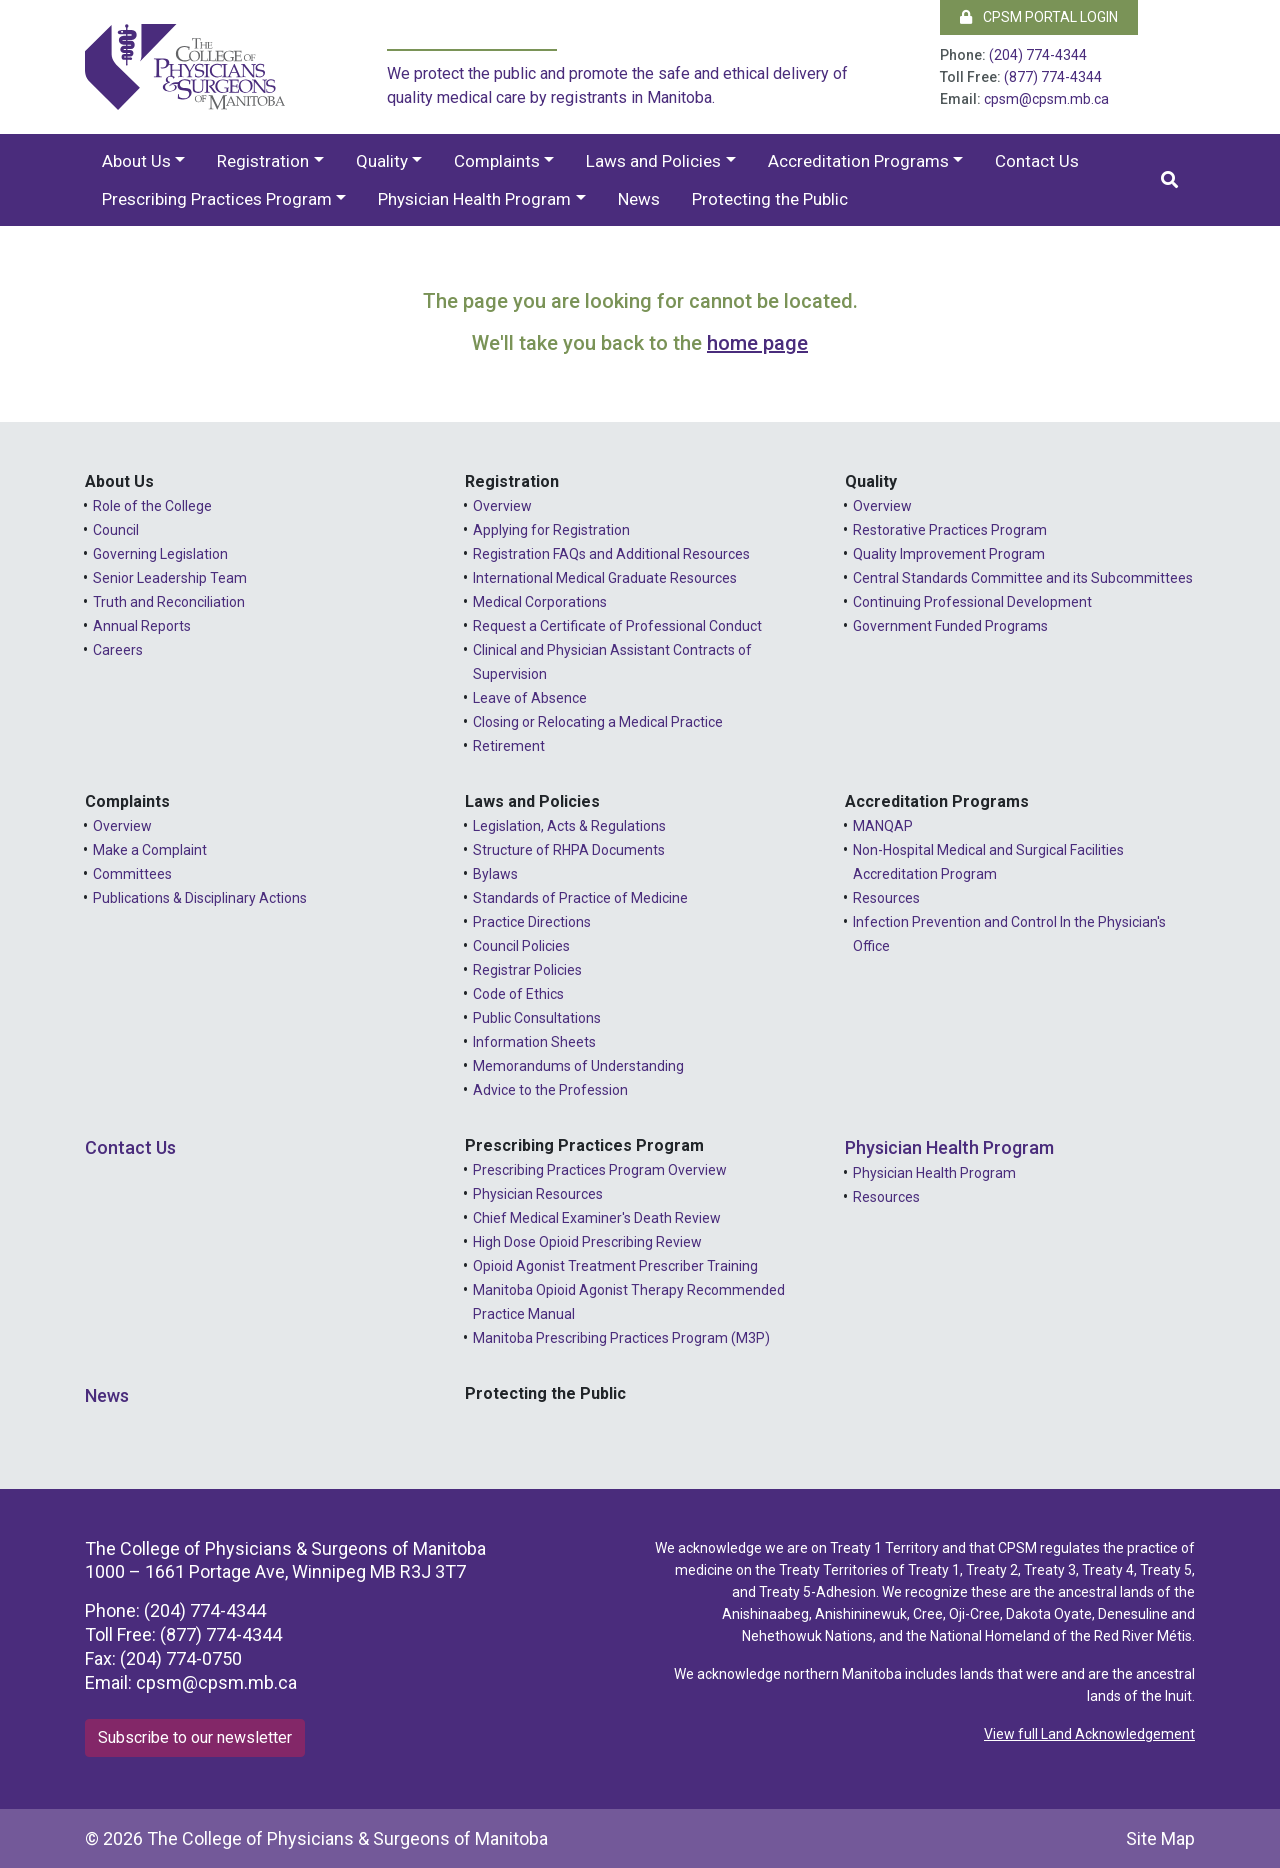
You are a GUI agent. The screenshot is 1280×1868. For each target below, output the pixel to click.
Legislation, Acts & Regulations (569, 826)
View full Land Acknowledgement (1089, 1734)
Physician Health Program (474, 199)
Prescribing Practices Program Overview (600, 1170)
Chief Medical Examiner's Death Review (597, 1218)
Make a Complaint (150, 850)
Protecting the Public (770, 199)
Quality (382, 161)
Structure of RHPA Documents (569, 850)
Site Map (1160, 1838)
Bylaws (495, 874)
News (639, 199)
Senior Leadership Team (170, 578)
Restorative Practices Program (950, 530)
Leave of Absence (530, 698)
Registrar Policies (527, 970)
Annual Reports (142, 626)
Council (116, 530)
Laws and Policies (653, 161)
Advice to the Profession (550, 1090)
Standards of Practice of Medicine (580, 898)
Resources (886, 898)
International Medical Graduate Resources (605, 578)
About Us (136, 161)
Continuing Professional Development (972, 602)
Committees (132, 874)
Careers (118, 650)
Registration (263, 161)
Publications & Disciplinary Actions (200, 898)
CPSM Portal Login (1039, 17)
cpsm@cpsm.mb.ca (1046, 99)
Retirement (509, 746)
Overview (502, 506)
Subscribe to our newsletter (195, 1737)
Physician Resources (538, 1194)
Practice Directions (532, 922)
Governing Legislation (160, 554)
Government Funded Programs (950, 626)
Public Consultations (537, 1018)
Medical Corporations (540, 602)
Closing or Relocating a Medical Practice (598, 722)
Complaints (497, 161)
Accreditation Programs (858, 161)
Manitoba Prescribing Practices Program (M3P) (621, 1338)
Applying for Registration (551, 530)
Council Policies (521, 946)
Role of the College (152, 506)
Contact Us (1037, 161)
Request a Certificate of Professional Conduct (617, 626)
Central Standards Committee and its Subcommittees (1023, 578)
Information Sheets (534, 1042)
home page (757, 343)
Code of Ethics (518, 994)
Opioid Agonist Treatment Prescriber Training (615, 1266)
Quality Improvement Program (949, 554)
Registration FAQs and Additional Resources (611, 554)
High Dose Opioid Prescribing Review (587, 1242)
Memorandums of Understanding (578, 1066)
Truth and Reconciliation (169, 602)
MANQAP (883, 826)
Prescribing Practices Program (217, 199)
